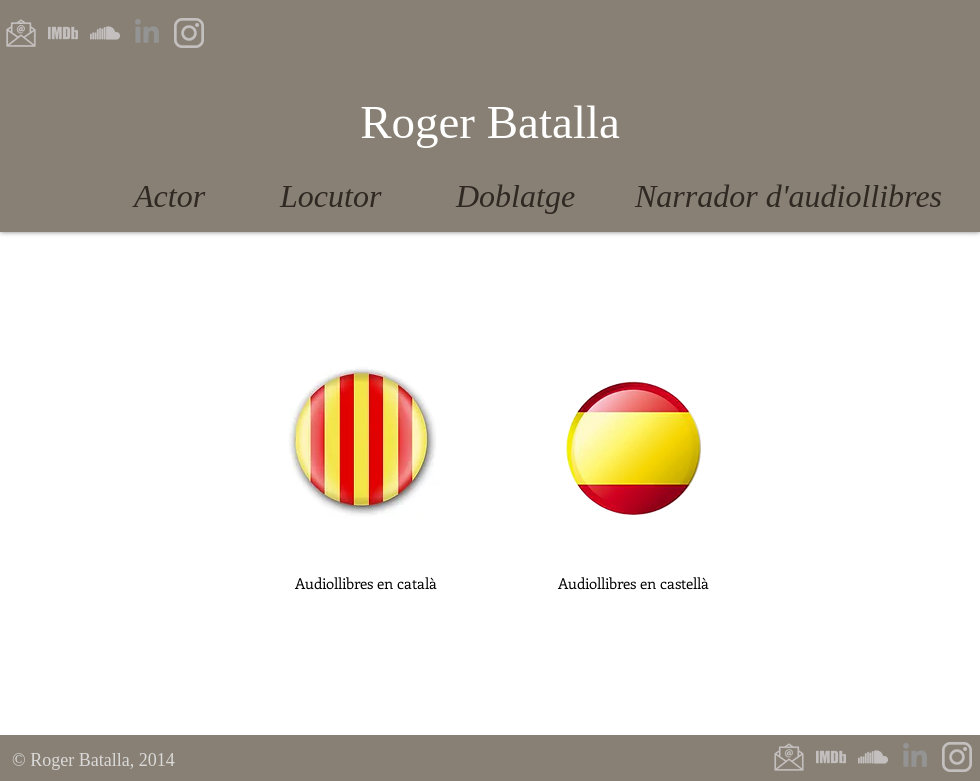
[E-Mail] (789, 757)
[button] (365, 583)
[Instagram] (189, 33)
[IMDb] (63, 33)
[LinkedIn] (147, 33)
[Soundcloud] (105, 33)
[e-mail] (21, 33)
